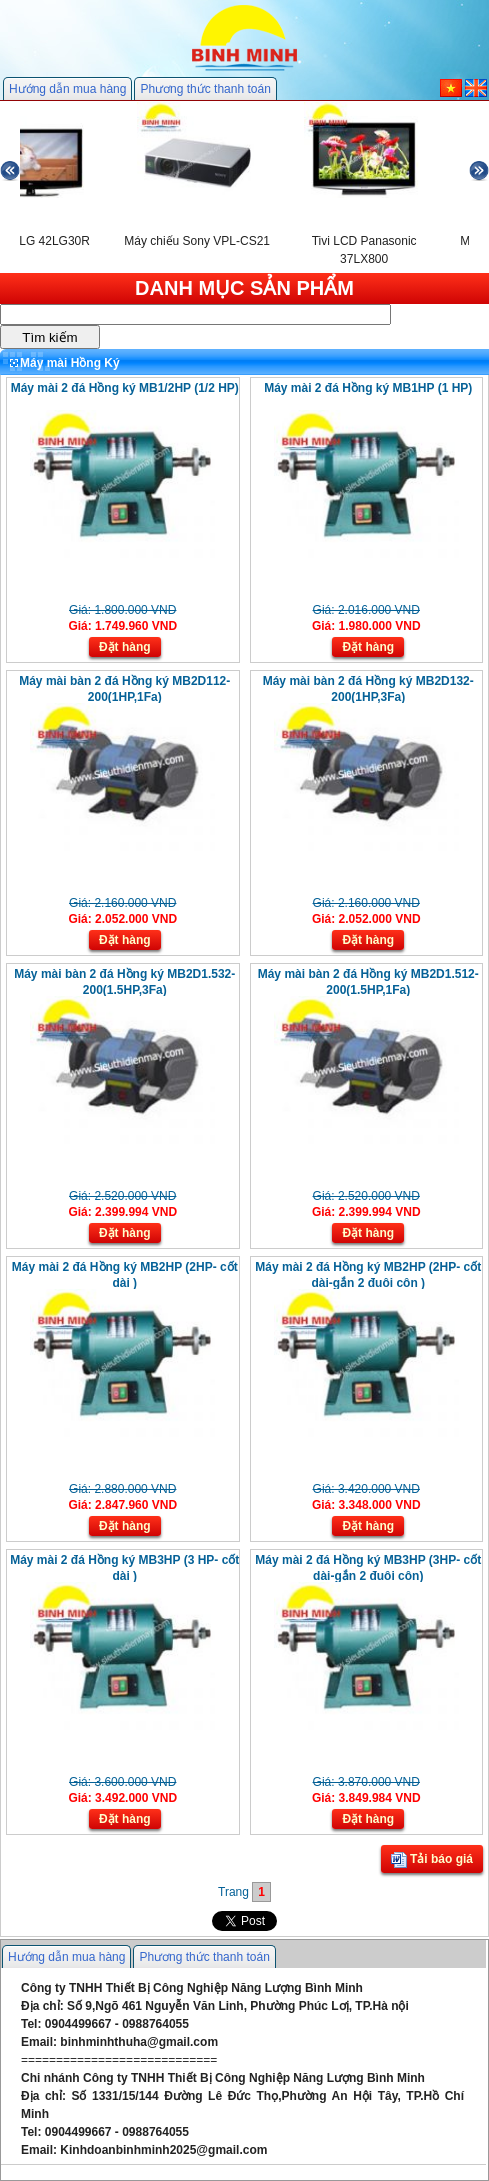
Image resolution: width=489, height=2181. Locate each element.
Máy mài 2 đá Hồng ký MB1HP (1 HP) (368, 388)
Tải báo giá (432, 1860)
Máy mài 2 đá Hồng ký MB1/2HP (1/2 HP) (125, 388)
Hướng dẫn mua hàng (67, 89)
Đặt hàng (125, 647)
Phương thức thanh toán (205, 89)
